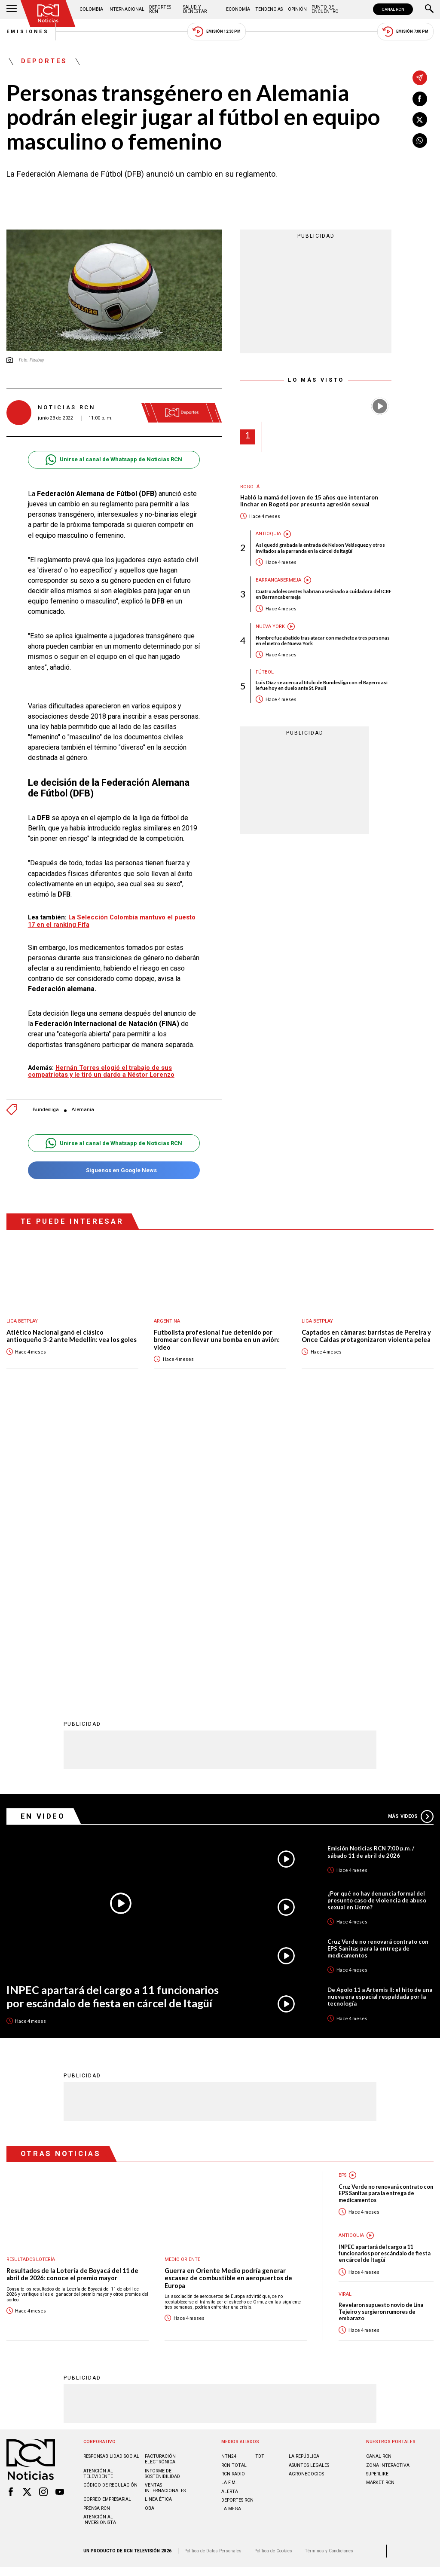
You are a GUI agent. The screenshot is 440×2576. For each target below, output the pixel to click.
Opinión (297, 9)
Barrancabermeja (278, 580)
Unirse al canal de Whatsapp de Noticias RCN (114, 459)
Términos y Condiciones (329, 2267)
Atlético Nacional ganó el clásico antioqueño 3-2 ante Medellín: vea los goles (71, 1336)
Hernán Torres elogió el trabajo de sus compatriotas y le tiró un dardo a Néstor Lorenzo (101, 1071)
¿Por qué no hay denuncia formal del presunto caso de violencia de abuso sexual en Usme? (376, 1617)
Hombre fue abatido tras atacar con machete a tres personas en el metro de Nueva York (323, 640)
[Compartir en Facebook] (419, 99)
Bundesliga (46, 1109)
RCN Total (234, 2182)
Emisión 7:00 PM (405, 31)
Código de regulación (110, 2202)
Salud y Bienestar (195, 9)
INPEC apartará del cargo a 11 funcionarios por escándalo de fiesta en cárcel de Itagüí (112, 1713)
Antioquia (268, 533)
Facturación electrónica (160, 2175)
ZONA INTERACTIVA (387, 2182)
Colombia (91, 9)
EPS (342, 1892)
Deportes (44, 61)
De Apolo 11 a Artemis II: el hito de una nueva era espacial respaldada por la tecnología (379, 1713)
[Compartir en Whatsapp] (419, 140)
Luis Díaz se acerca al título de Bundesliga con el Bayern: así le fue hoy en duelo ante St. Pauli (322, 685)
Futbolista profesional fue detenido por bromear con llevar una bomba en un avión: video (217, 1340)
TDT (259, 2173)
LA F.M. (229, 2199)
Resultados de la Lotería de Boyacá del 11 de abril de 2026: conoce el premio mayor (72, 1991)
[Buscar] (429, 9)
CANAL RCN (393, 9)
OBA (149, 2225)
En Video (43, 1532)
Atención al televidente (98, 2190)
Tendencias (269, 9)
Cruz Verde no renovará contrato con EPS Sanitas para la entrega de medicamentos (377, 1665)
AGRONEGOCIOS (306, 2190)
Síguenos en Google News (113, 1170)
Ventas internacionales (165, 2204)
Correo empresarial (107, 2216)
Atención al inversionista (99, 2236)
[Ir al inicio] (48, 13)
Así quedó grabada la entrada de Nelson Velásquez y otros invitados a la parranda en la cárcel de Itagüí (320, 547)
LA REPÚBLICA (304, 2173)
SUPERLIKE (377, 2190)
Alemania (82, 1109)
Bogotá (250, 487)
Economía (238, 9)
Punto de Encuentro (325, 9)
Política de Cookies (273, 2267)
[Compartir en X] (419, 119)
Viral (345, 2011)
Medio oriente (182, 1976)
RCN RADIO (233, 2190)
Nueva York (270, 626)
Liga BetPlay (22, 1321)
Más (411, 1533)
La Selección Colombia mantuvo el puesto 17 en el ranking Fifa (112, 920)
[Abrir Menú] (11, 9)
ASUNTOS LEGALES (309, 2182)
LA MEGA (231, 2225)
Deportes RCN (160, 9)
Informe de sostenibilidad (162, 2190)
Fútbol (265, 672)
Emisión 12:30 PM (216, 31)
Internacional (126, 9)
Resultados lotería (30, 1976)
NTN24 (228, 2173)
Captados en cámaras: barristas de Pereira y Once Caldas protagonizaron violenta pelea (366, 1336)
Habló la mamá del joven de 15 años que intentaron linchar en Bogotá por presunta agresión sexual (309, 501)
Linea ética (158, 2216)
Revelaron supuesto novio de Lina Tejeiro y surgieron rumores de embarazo (381, 2028)
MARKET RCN (380, 2199)
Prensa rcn (96, 2225)
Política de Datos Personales (212, 2267)
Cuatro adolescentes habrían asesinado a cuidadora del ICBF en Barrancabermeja (323, 594)
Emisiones (27, 31)
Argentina (167, 1321)
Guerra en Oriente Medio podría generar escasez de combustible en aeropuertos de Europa (228, 1995)
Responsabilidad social (111, 2173)
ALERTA (229, 2208)
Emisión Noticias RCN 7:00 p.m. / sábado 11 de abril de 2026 (370, 1568)
